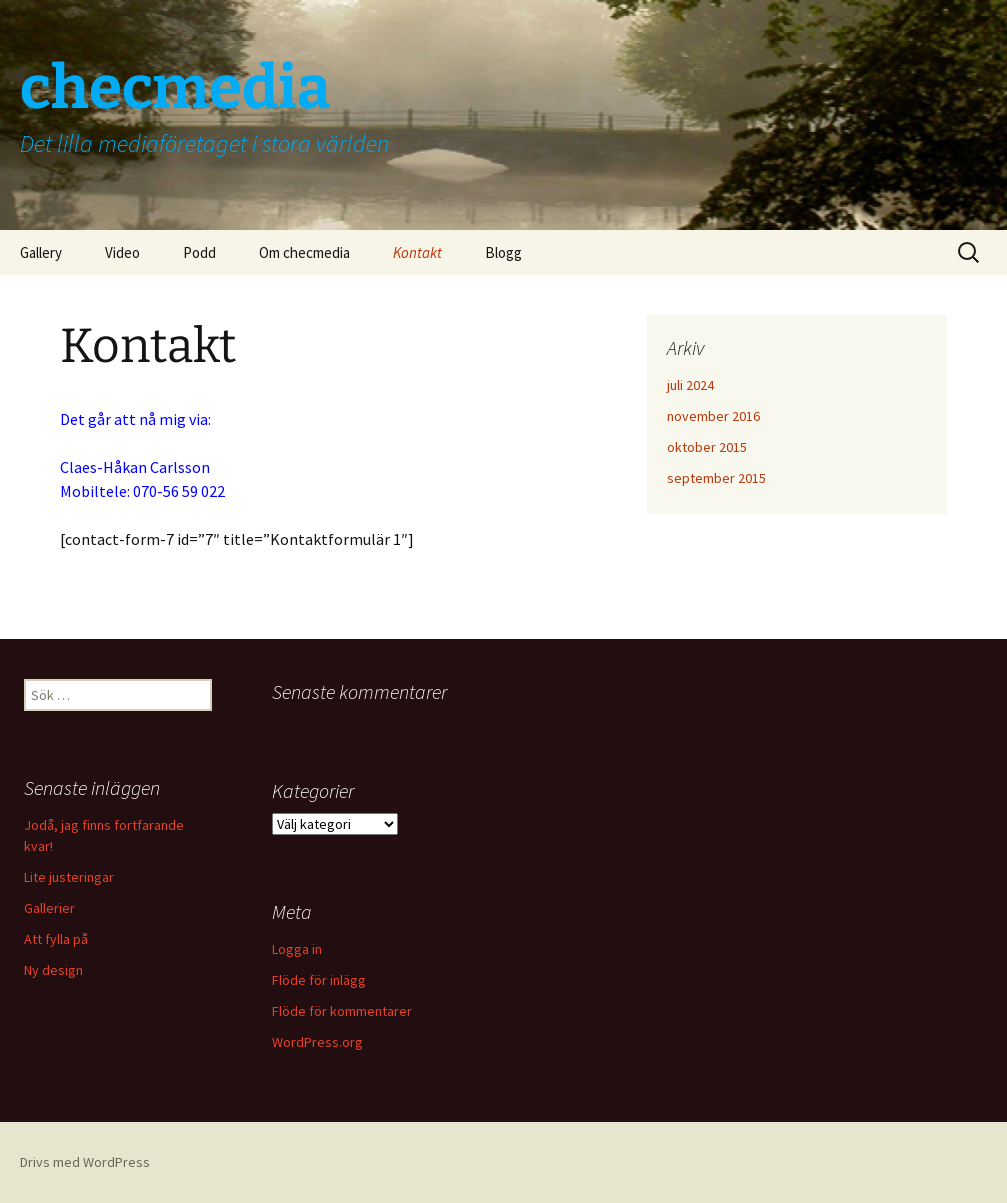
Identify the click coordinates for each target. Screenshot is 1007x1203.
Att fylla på (56, 939)
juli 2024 (690, 385)
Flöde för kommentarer (342, 1011)
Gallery (41, 252)
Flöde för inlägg (319, 980)
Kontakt (417, 252)
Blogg (503, 252)
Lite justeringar (69, 877)
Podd (199, 252)
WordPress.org (317, 1042)
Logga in (297, 949)
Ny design (53, 970)
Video (122, 252)
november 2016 (713, 416)
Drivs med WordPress (85, 1162)
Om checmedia (304, 252)
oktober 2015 (707, 447)
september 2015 (716, 478)
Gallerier (49, 908)
